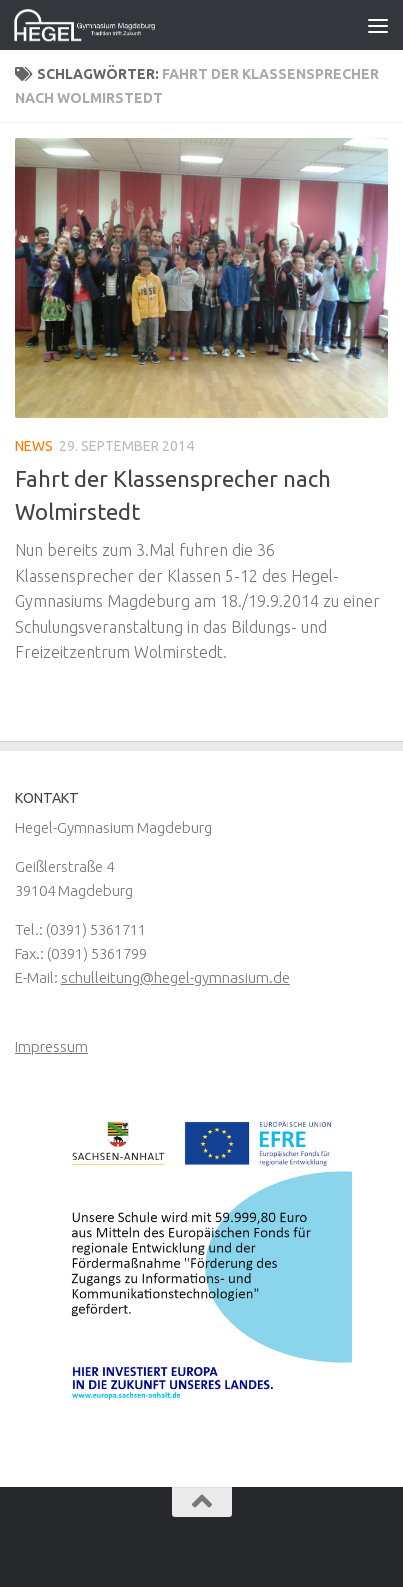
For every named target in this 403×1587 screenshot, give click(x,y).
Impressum (51, 1046)
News (34, 446)
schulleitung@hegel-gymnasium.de (175, 977)
